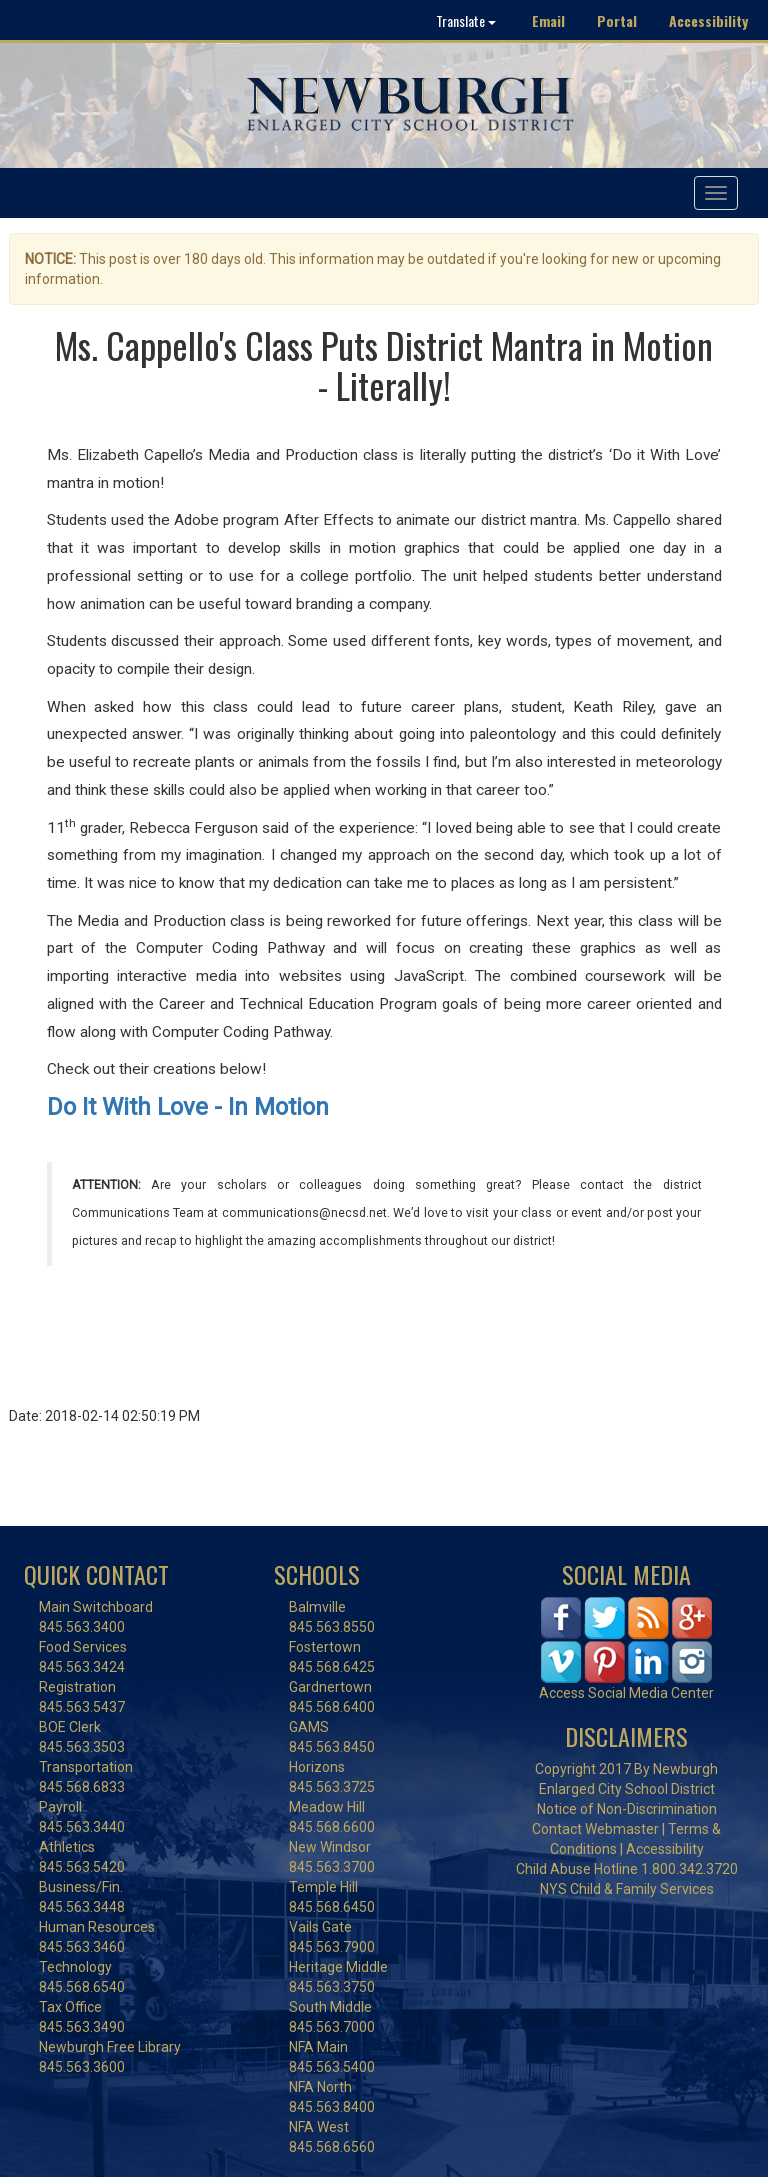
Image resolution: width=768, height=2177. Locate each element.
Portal (617, 20)
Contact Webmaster (595, 1829)
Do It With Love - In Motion (188, 1107)
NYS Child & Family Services (627, 1889)
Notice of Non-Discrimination (627, 1809)
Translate (466, 20)
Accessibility (708, 20)
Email (548, 20)
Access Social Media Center (626, 1693)
